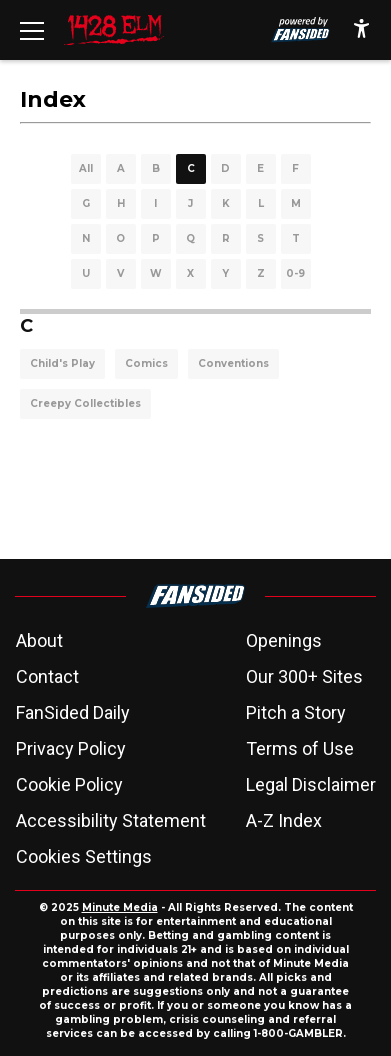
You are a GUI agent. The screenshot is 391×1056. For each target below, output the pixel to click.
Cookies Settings (84, 856)
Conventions (233, 363)
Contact (47, 676)
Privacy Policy (71, 748)
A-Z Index (284, 820)
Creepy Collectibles (85, 403)
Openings (284, 640)
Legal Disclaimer (311, 784)
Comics (146, 363)
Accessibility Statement (111, 820)
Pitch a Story (296, 712)
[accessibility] (361, 30)
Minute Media (120, 907)
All (86, 168)
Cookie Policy (69, 784)
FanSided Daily (73, 712)
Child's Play (62, 363)
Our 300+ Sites (304, 676)
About (39, 640)
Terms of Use (300, 748)
